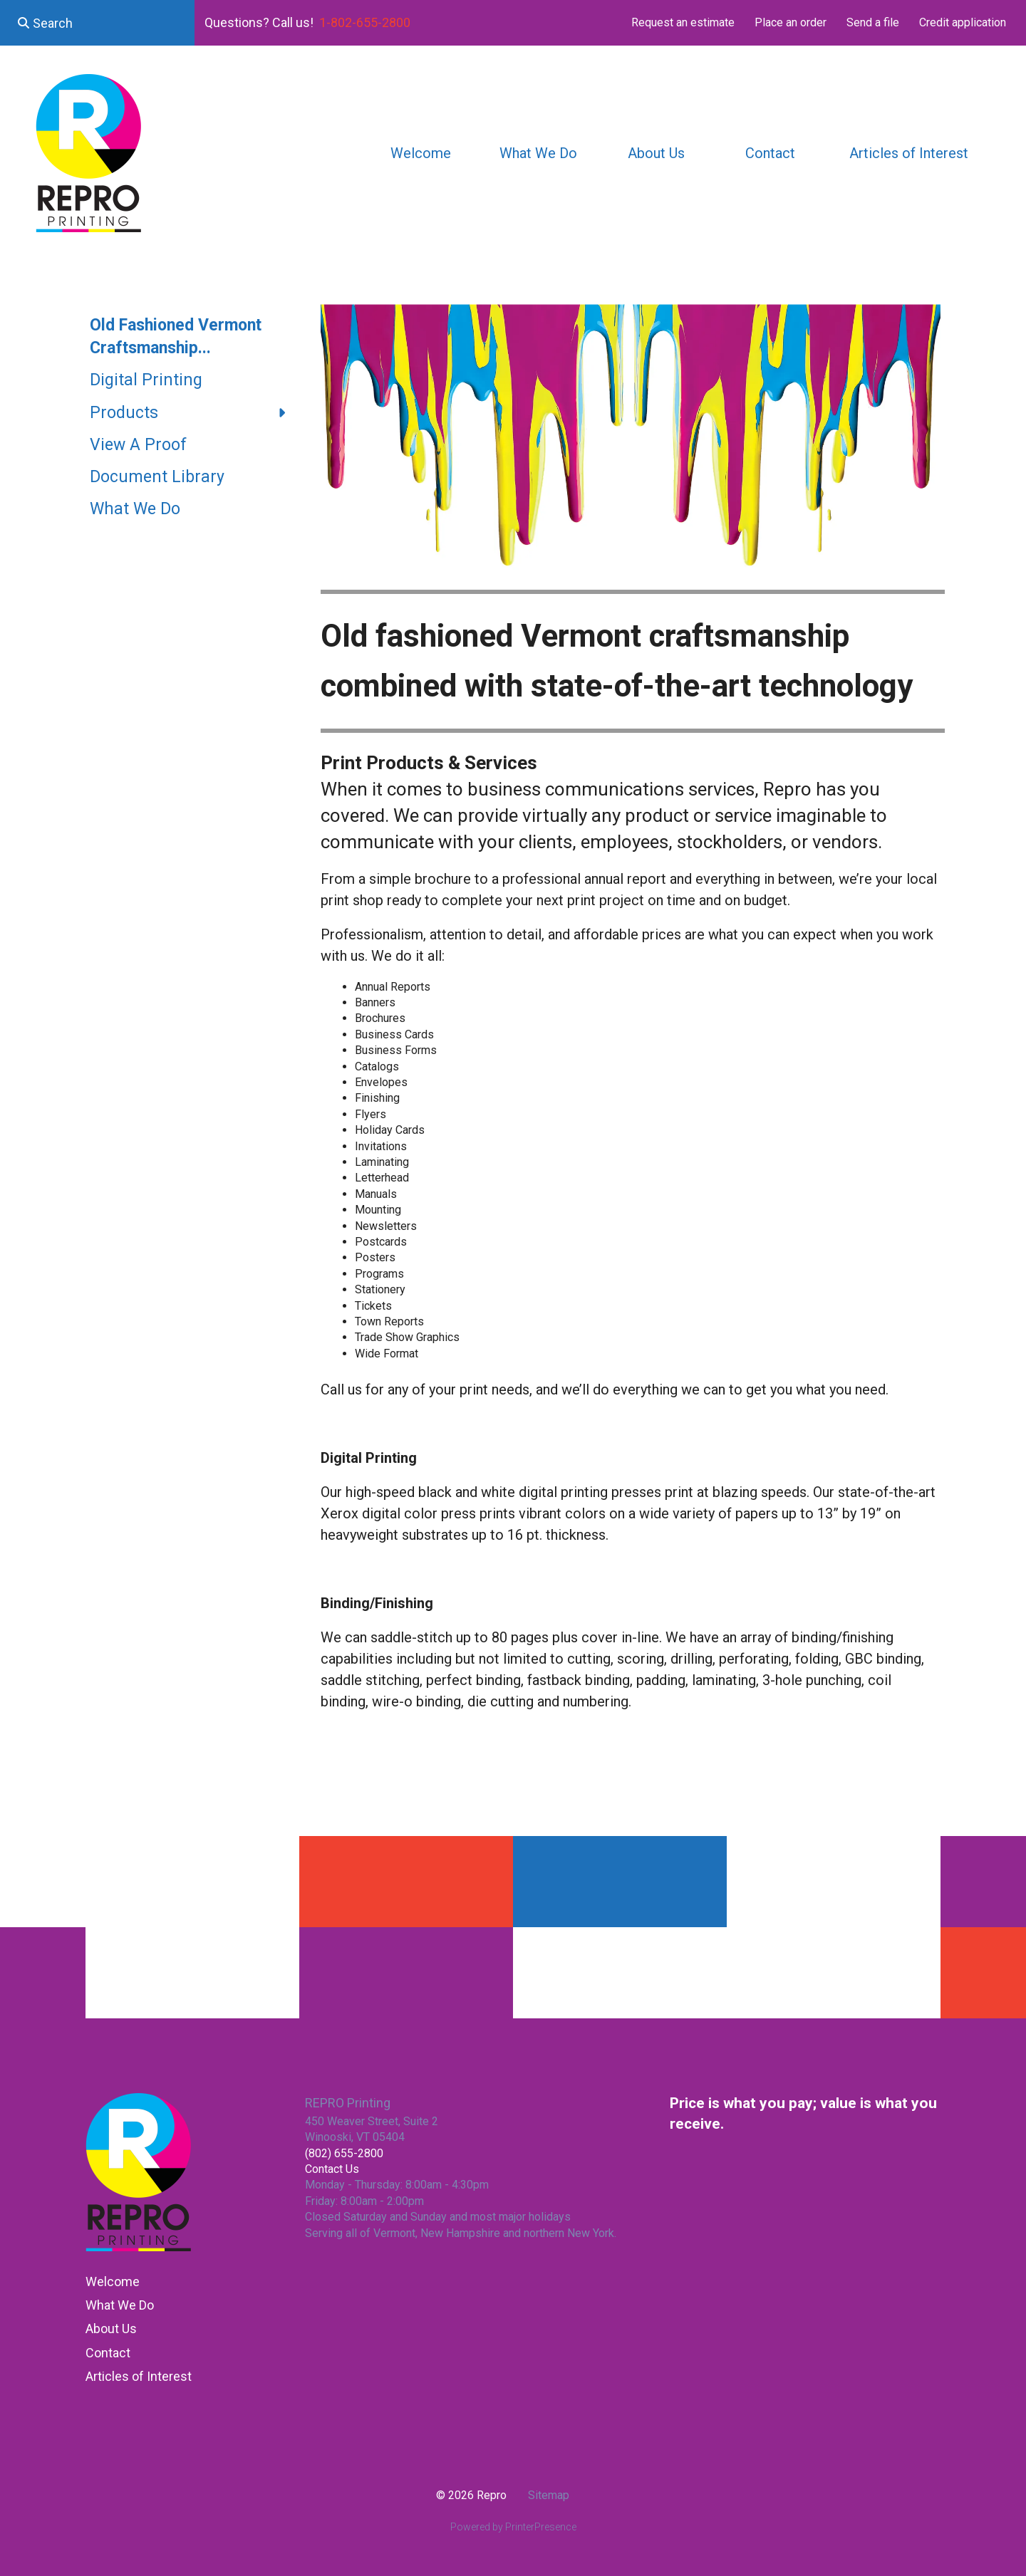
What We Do (538, 153)
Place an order (790, 22)
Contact (770, 153)
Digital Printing (146, 380)
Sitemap (548, 2495)
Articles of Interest (908, 153)
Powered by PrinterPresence (513, 2527)
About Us (656, 153)
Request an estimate (683, 22)
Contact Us (332, 2169)
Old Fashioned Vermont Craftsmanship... (175, 337)
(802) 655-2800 (344, 2153)
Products (194, 413)
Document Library (157, 476)
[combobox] (97, 23)
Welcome (420, 153)
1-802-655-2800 (364, 22)
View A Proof (138, 444)
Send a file (872, 22)
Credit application (962, 22)
